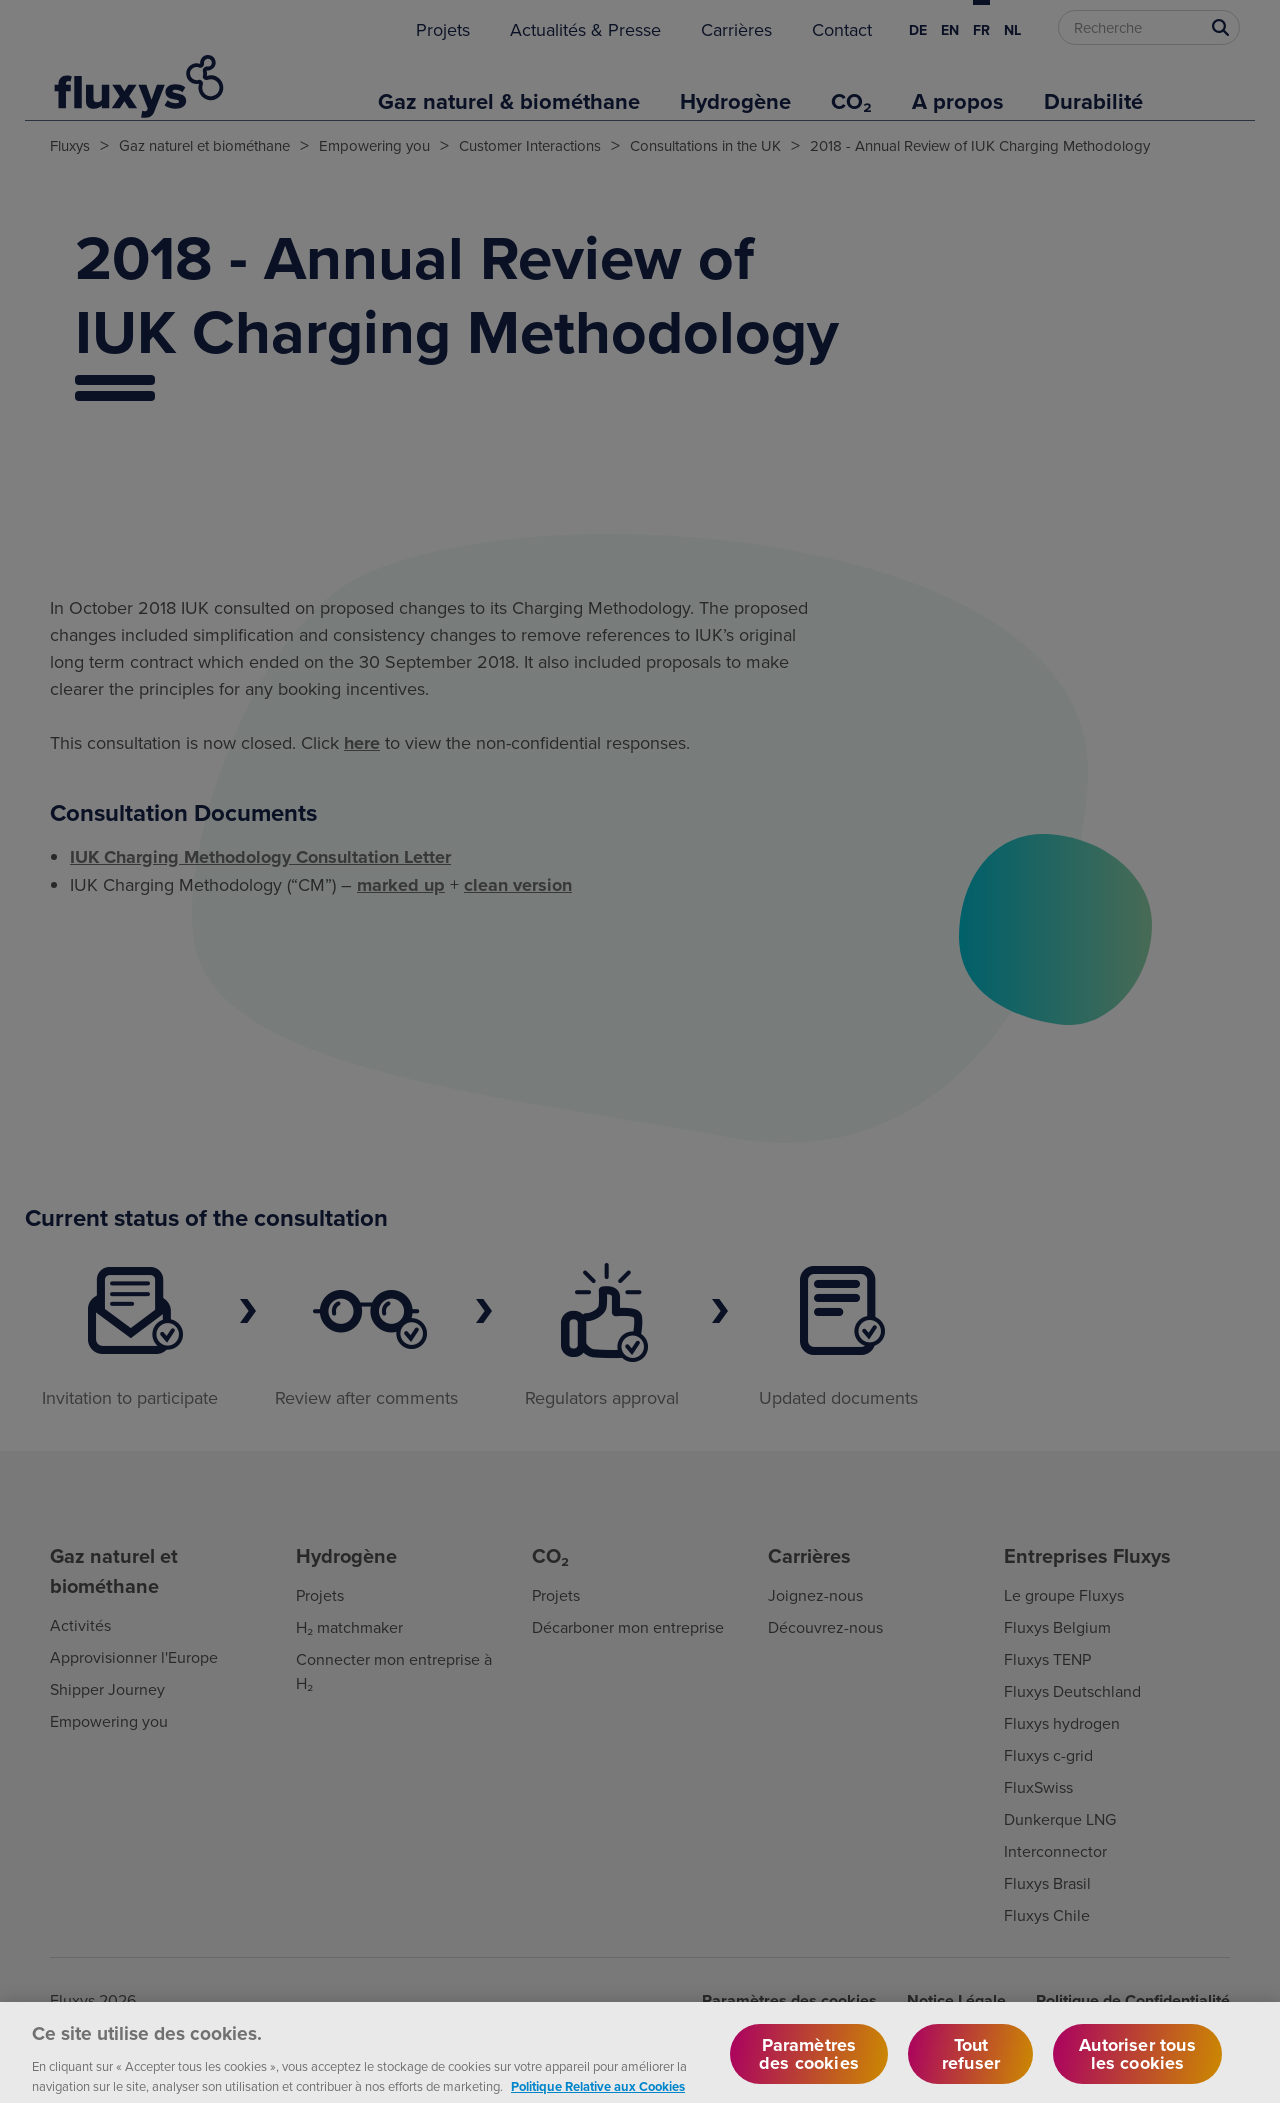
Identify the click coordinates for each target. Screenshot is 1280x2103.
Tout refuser (971, 2072)
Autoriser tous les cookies (1137, 2072)
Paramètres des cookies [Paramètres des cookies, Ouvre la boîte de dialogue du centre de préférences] (809, 2072)
